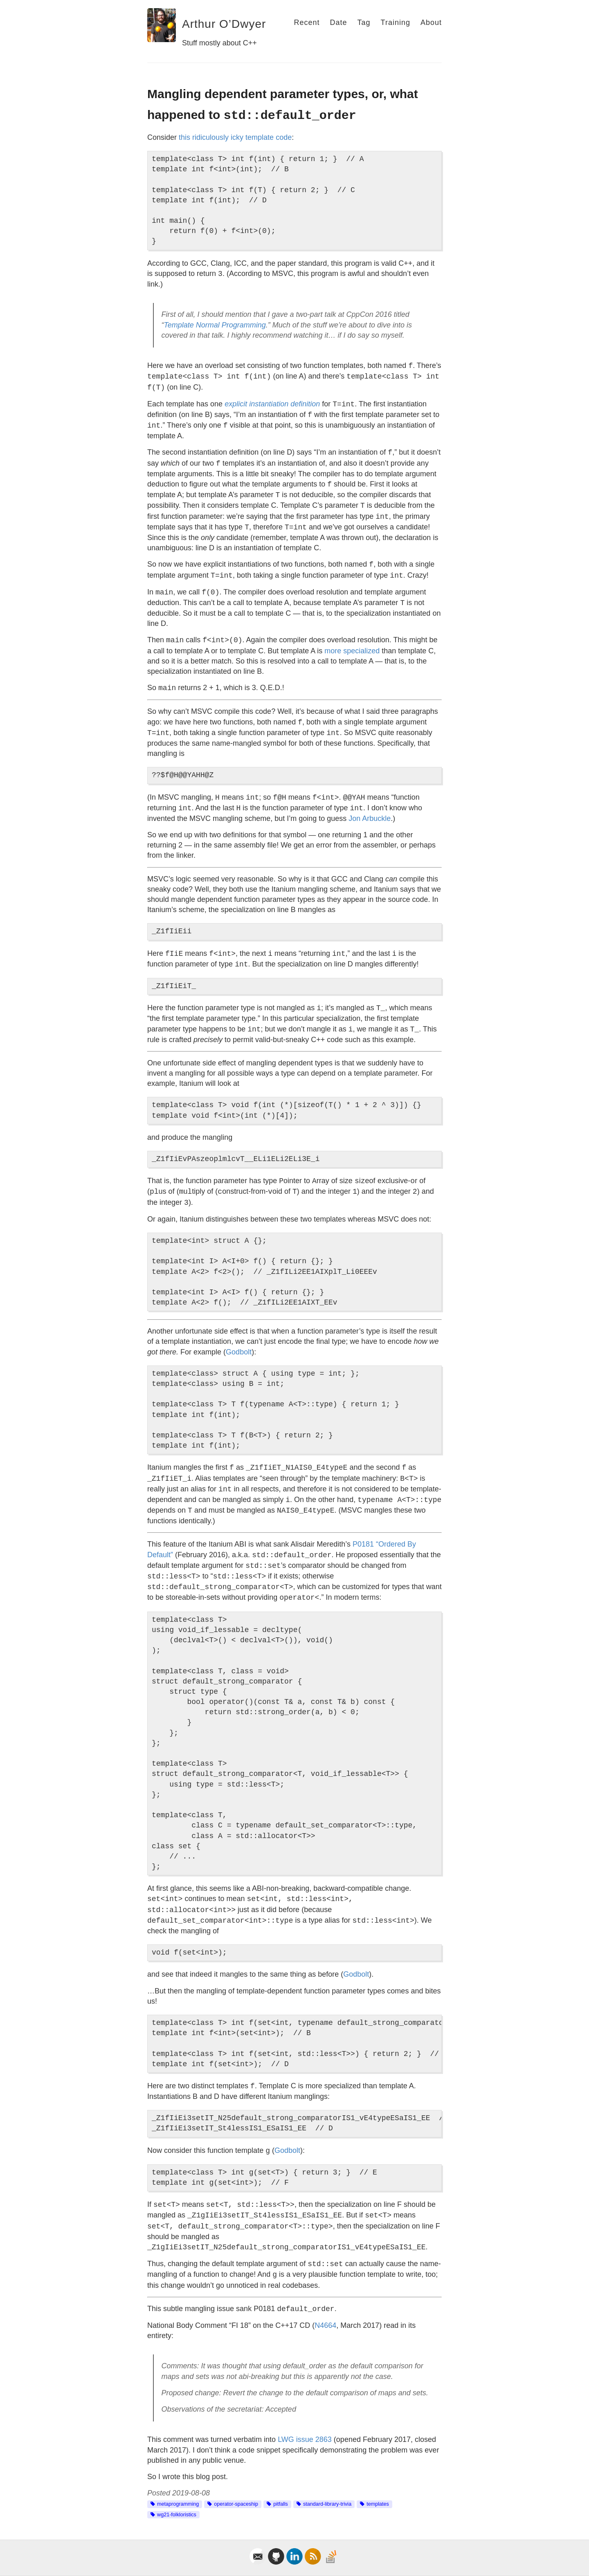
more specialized (352, 651)
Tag (364, 22)
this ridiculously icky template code (235, 137)
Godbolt (239, 1352)
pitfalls (280, 2504)
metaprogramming (178, 2504)
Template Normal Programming (214, 325)
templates (377, 2504)
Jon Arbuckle (369, 818)
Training (395, 22)
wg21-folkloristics (176, 2515)
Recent (306, 22)
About (431, 22)
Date (338, 22)
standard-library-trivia (327, 2504)
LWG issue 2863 (305, 2439)
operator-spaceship (236, 2504)
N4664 (325, 2325)
